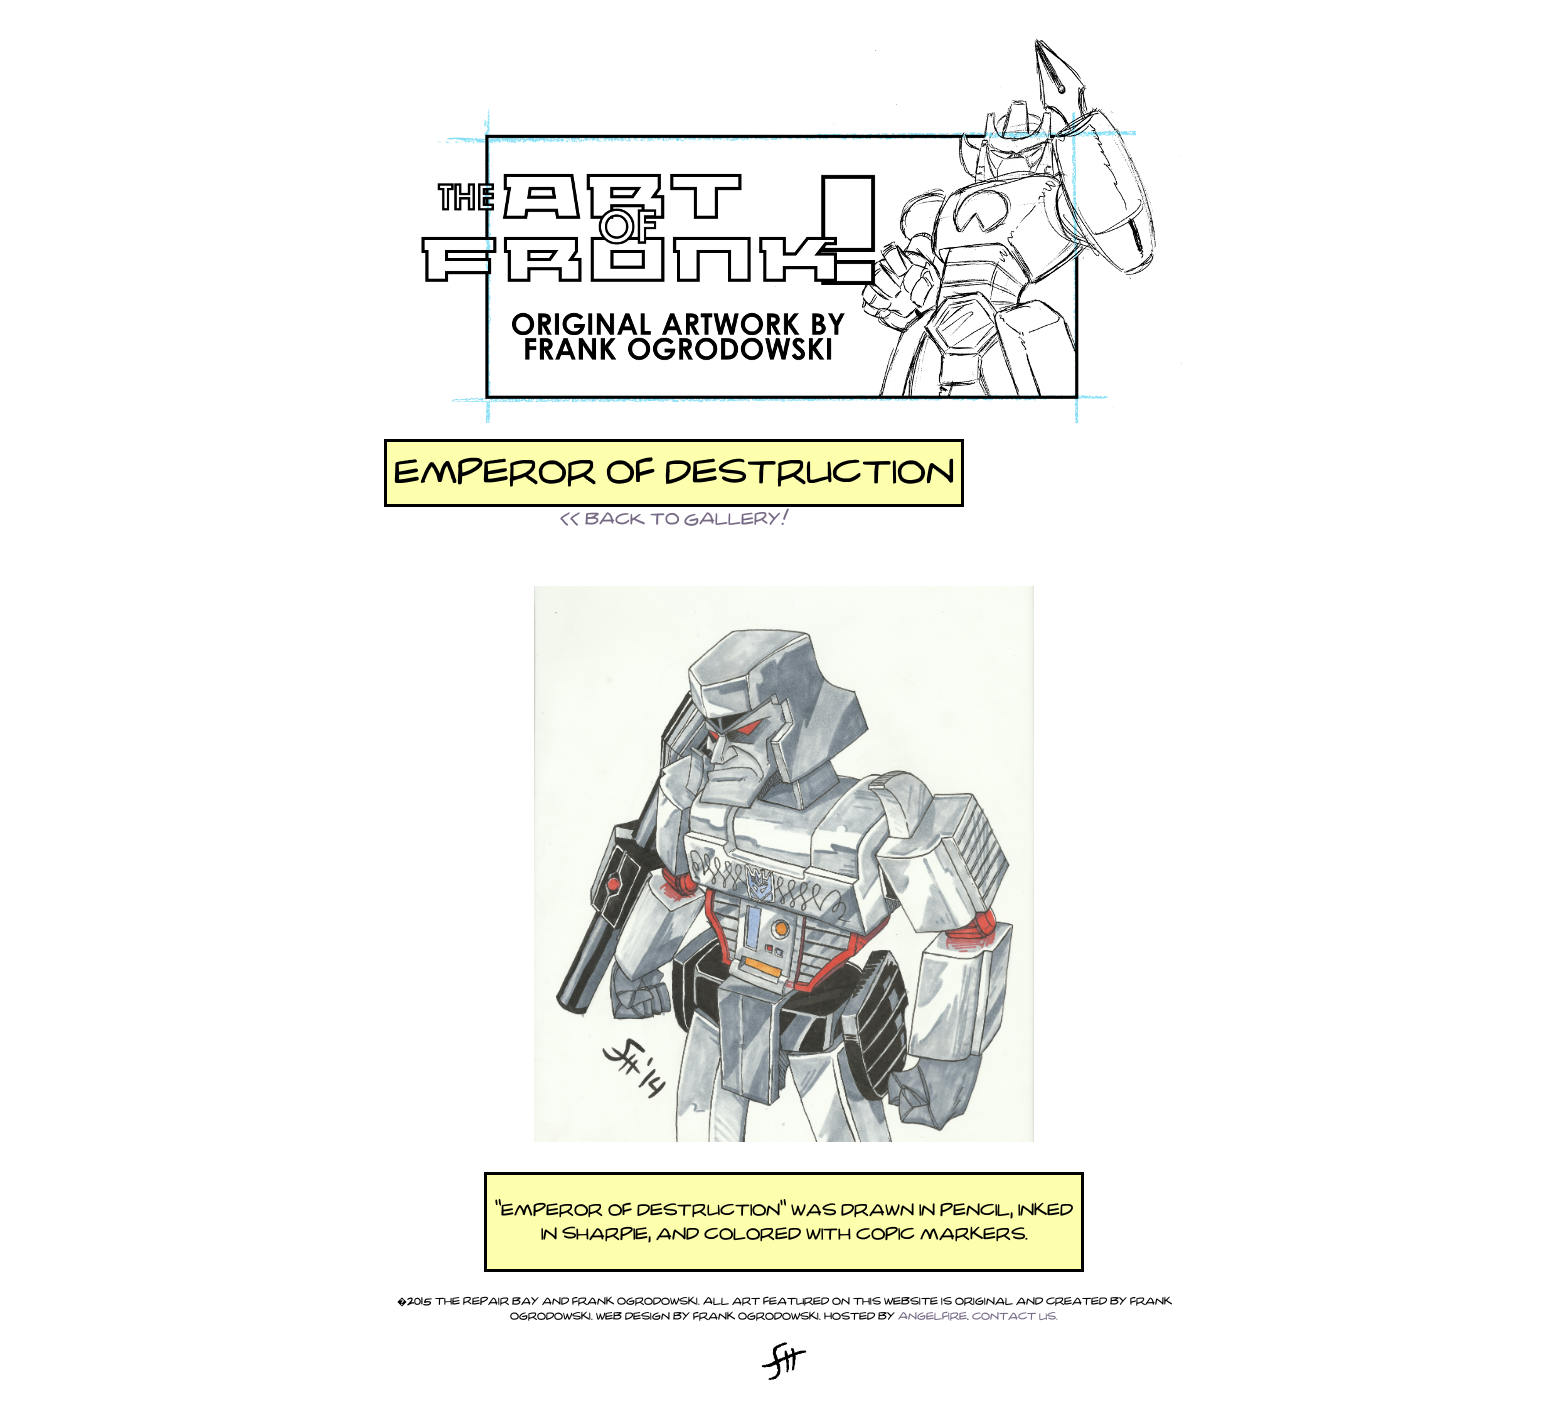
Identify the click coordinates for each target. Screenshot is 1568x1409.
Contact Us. (1015, 1316)
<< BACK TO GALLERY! (674, 519)
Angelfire (932, 1316)
